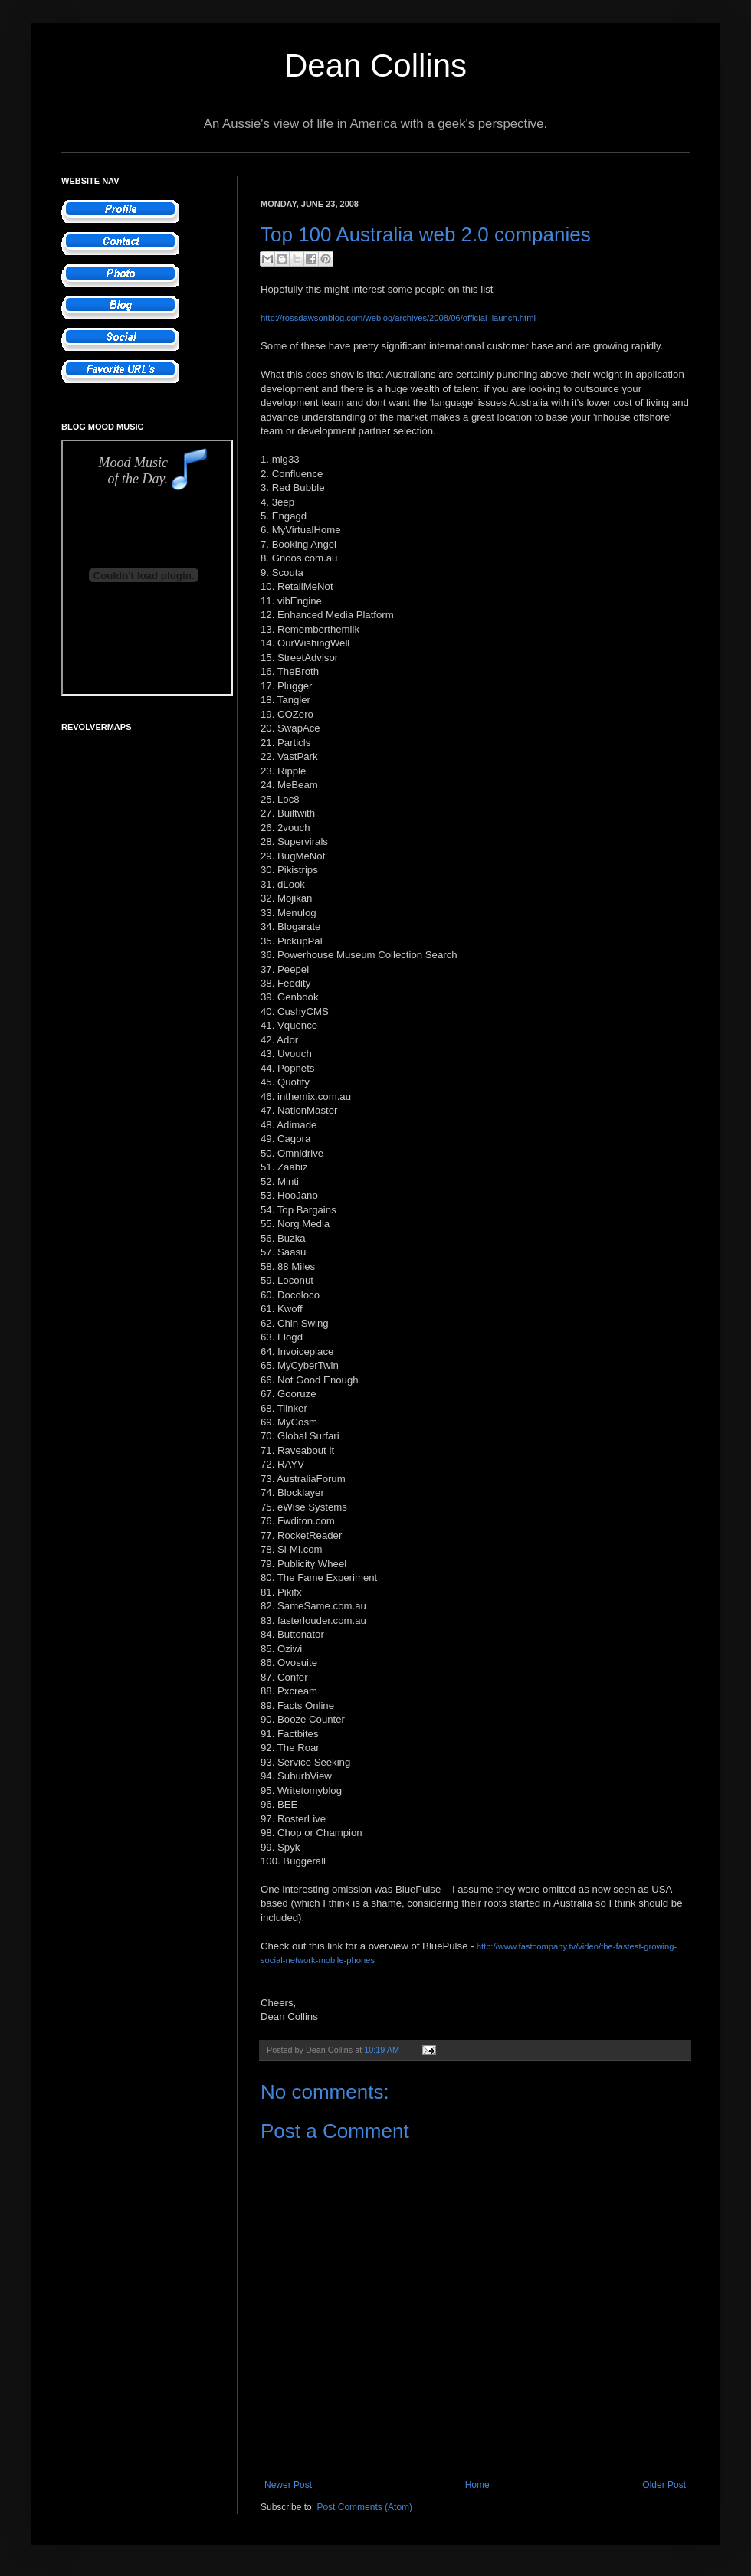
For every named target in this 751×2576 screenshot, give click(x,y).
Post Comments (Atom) (364, 2507)
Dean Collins (375, 65)
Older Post (664, 2484)
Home (477, 2484)
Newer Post (288, 2484)
